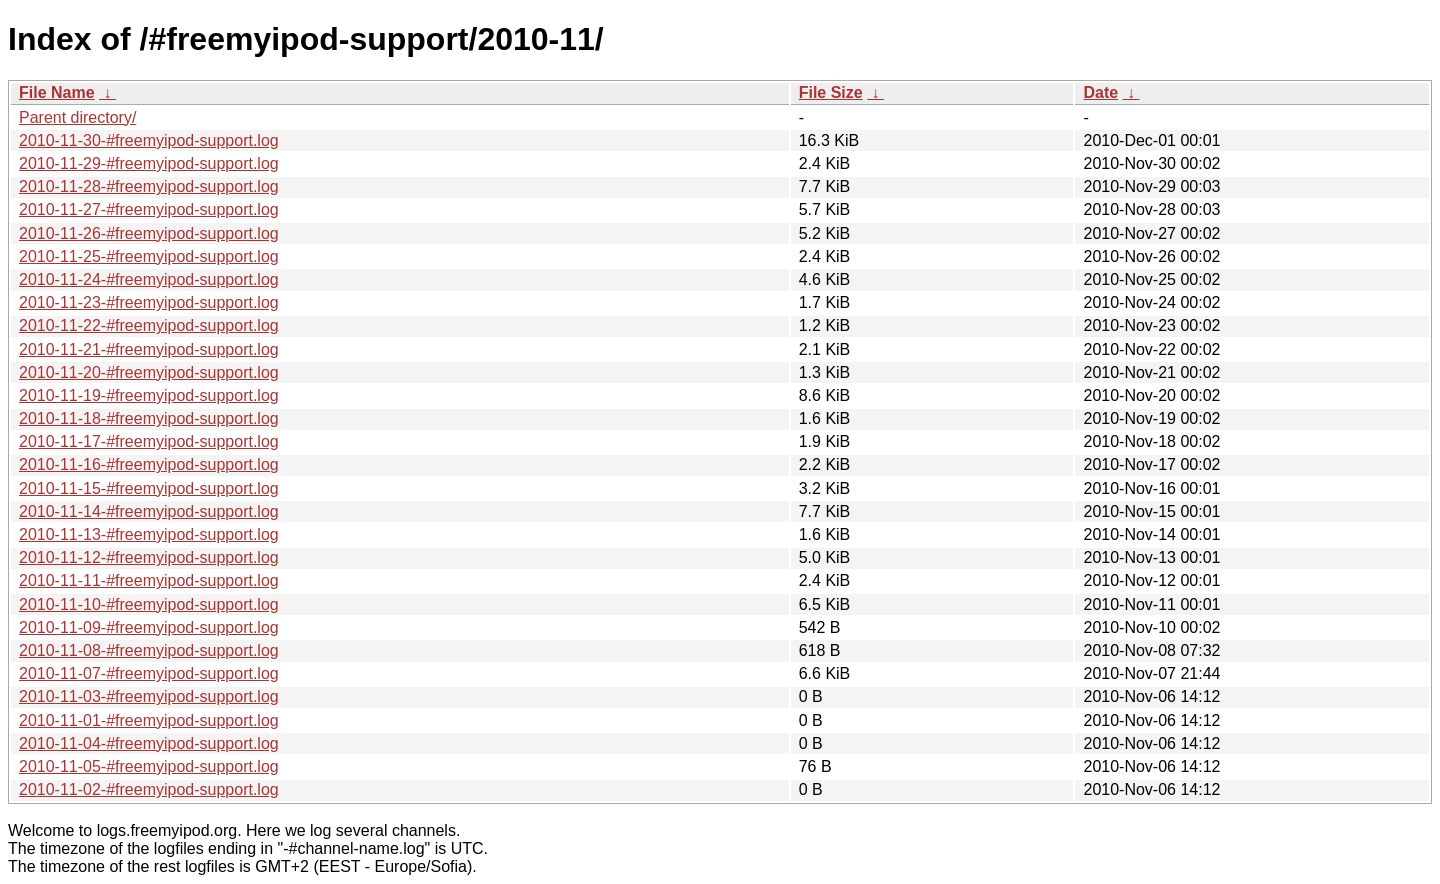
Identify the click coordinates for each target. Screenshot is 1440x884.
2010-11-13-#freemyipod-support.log (149, 534)
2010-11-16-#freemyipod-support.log (149, 464)
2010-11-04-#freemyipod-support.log (149, 743)
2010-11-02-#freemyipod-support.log (149, 789)
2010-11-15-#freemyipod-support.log (149, 488)
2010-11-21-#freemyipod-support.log (149, 349)
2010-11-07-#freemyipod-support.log (149, 673)
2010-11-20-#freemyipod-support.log (149, 372)
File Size (831, 92)
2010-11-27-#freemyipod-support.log (149, 209)
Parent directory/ (77, 117)
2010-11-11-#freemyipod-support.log (149, 580)
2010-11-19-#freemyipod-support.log (149, 395)
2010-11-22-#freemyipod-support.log (149, 325)
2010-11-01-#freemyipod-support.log (149, 720)
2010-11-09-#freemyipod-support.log (149, 627)
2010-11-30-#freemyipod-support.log (149, 140)
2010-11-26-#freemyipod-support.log (149, 233)
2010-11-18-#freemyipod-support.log (149, 418)
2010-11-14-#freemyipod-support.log (149, 511)
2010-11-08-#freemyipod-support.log (149, 650)
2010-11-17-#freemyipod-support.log (149, 441)
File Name (57, 92)
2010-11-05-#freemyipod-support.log (149, 766)
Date (1100, 92)
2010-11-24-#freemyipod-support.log (149, 279)
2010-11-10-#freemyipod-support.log (149, 604)
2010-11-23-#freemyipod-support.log (149, 302)
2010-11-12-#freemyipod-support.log (149, 557)
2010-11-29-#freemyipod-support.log (149, 163)
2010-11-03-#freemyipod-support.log (149, 696)
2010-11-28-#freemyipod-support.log (149, 186)
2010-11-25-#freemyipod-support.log (149, 256)
